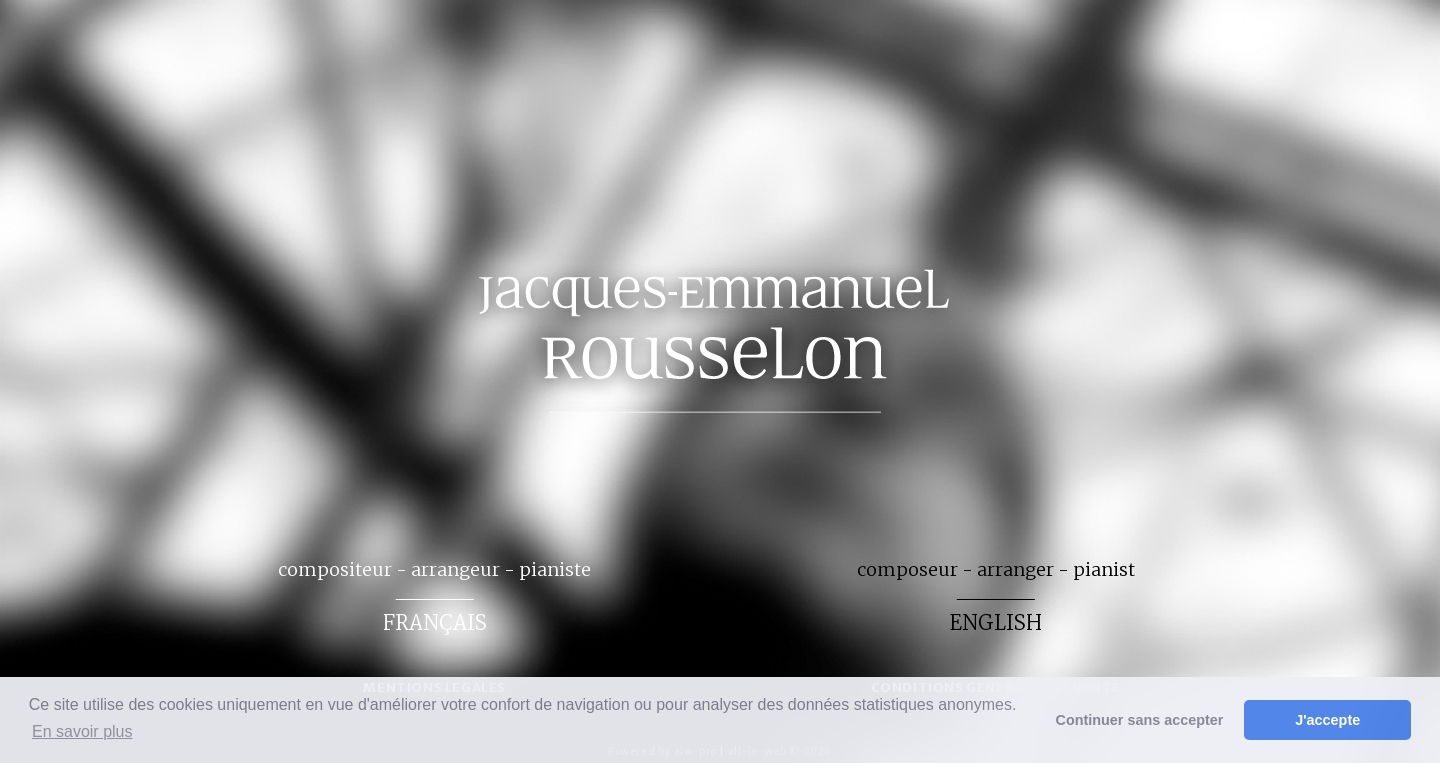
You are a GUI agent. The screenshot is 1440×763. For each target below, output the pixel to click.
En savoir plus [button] (82, 731)
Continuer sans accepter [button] (1140, 720)
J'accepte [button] (1327, 720)
